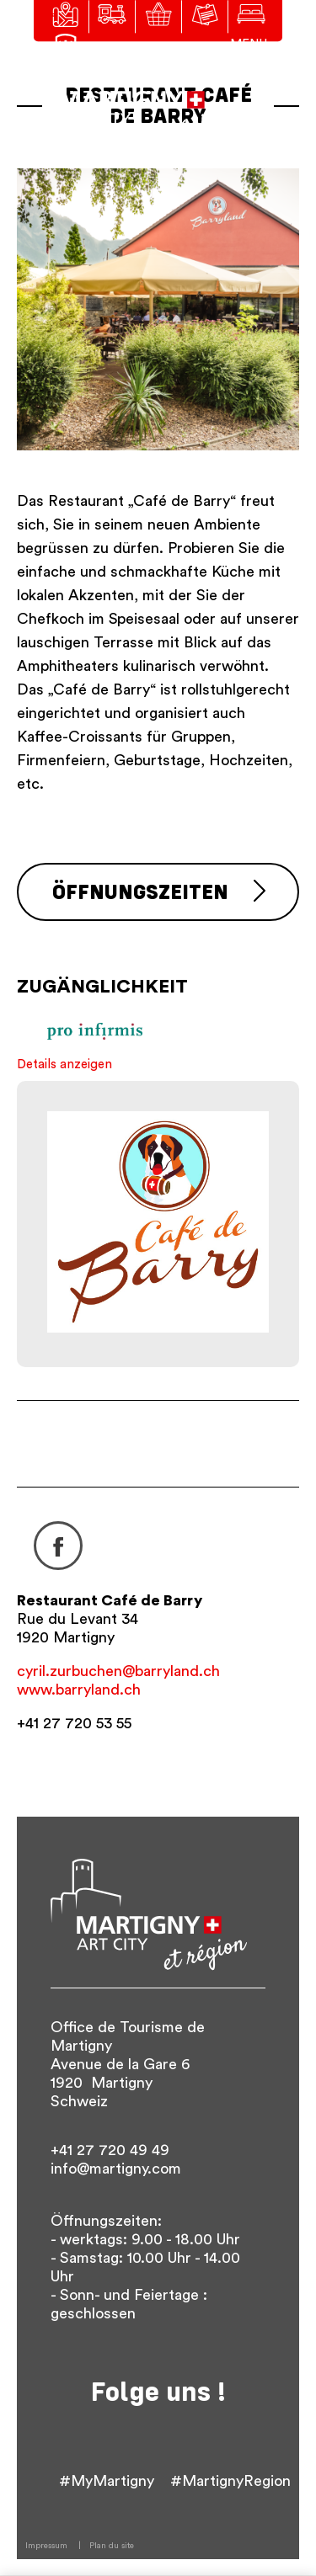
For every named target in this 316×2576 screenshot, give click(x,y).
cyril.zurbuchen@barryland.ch (118, 1671)
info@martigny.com (116, 2168)
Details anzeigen (64, 1064)
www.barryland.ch (79, 1689)
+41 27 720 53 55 (74, 1723)
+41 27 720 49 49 (110, 2150)
